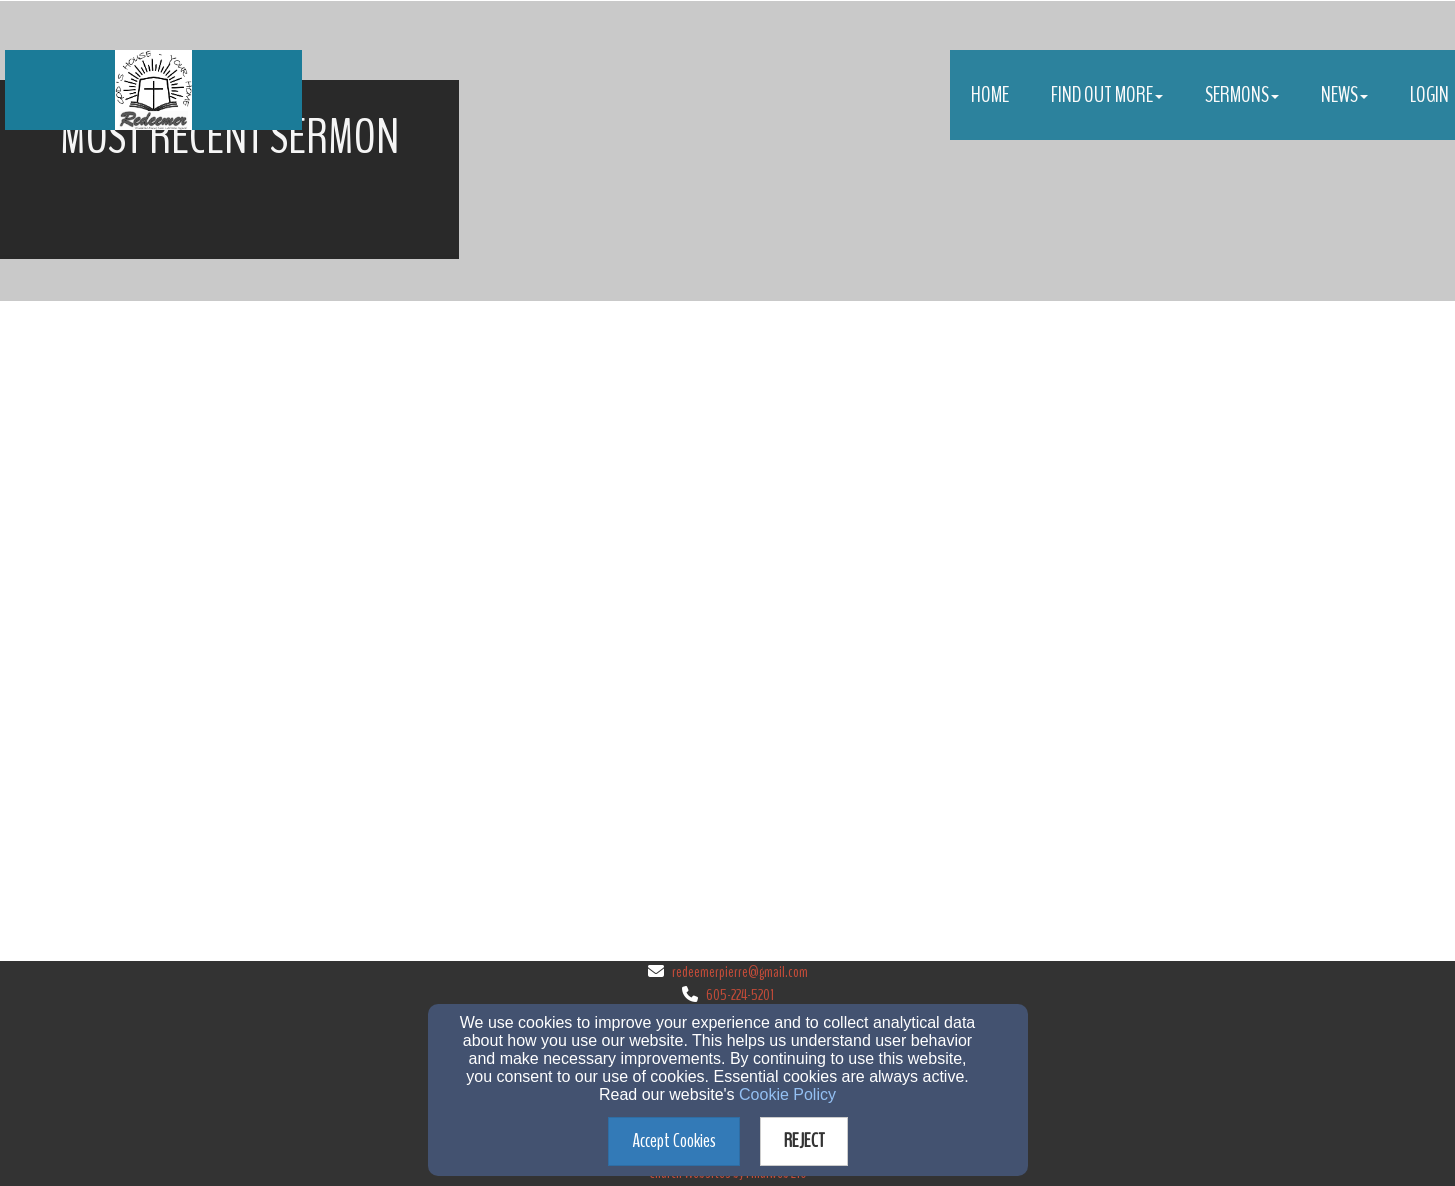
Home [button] (990, 95)
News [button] (1344, 95)
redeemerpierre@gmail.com (740, 972)
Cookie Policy (787, 1094)
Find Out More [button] (1107, 95)
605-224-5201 (740, 995)
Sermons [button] (1242, 95)
